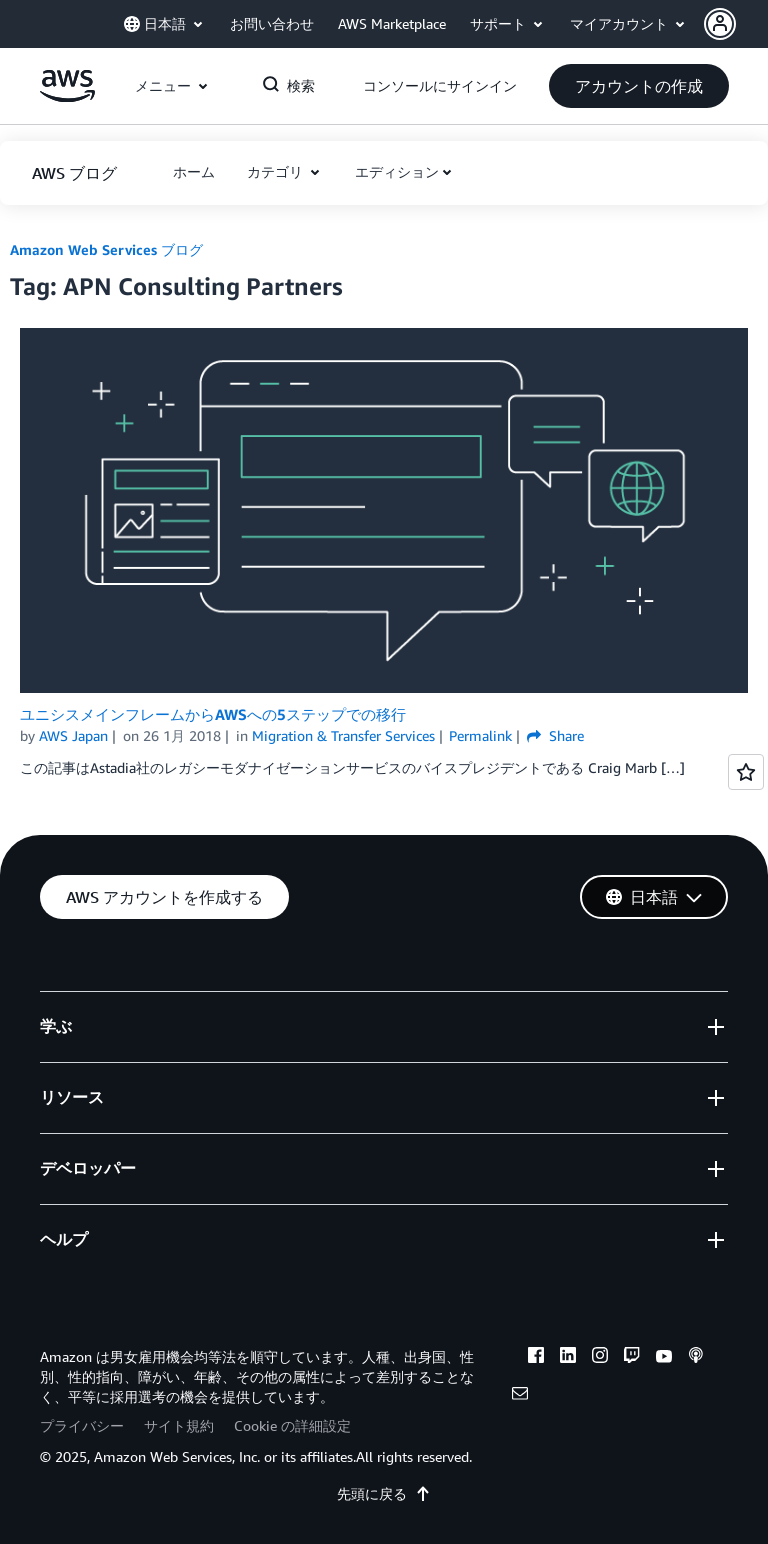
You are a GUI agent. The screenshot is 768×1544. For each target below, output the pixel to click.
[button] (736, 24)
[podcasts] (696, 1358)
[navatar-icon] (720, 24)
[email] (520, 1396)
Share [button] (555, 735)
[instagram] (600, 1358)
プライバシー (82, 1425)
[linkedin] (568, 1358)
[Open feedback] (746, 772)
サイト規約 (179, 1425)
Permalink (480, 735)
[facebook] (536, 1358)
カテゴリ (277, 171)
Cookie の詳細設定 (292, 1425)
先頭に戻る (384, 1493)
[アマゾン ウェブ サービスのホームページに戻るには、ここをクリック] (67, 96)
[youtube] (664, 1358)
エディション (397, 171)
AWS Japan (73, 735)
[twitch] (632, 1358)
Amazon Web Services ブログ (106, 249)
